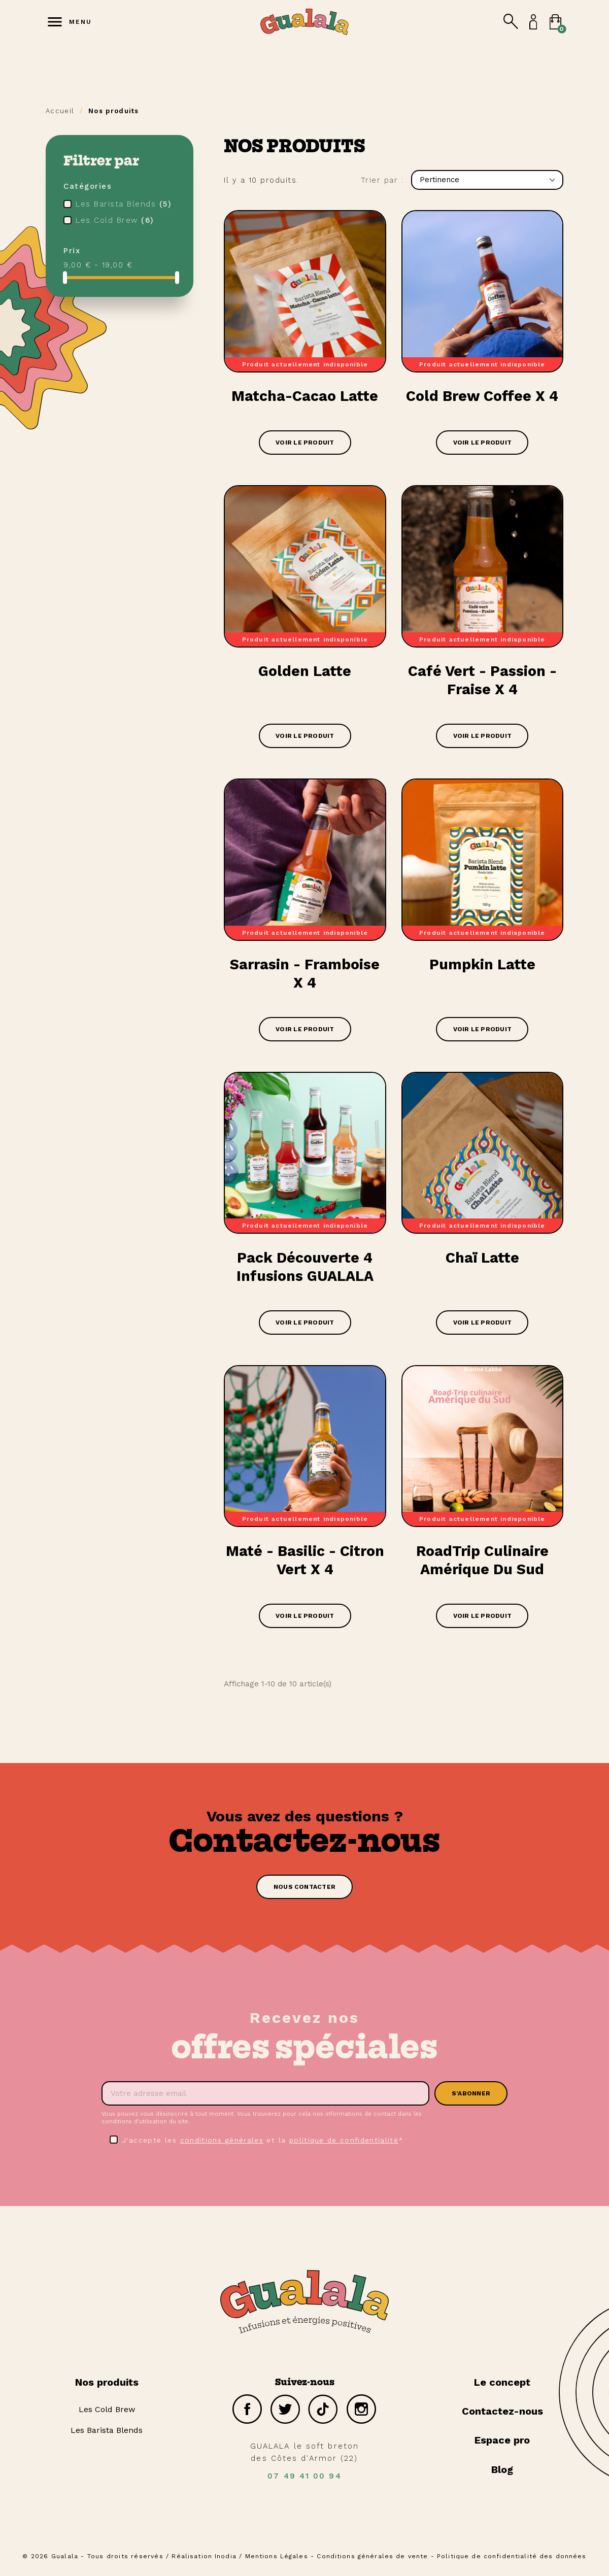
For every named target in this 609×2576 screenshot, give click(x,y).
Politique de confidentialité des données (512, 2560)
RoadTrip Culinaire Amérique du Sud (482, 1564)
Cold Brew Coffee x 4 (482, 396)
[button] (304, 1891)
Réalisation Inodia (202, 2560)
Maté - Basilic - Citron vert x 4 (305, 1564)
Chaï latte (482, 1261)
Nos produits (107, 2387)
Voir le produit (305, 443)
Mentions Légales (275, 2560)
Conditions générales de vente (372, 2560)
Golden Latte (305, 672)
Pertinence (487, 179)
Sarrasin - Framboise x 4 (305, 976)
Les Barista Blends (124, 204)
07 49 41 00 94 (304, 2481)
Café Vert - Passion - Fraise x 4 (482, 681)
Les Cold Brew (115, 220)
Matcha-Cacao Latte (305, 396)
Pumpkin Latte (482, 966)
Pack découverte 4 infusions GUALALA (305, 1270)
